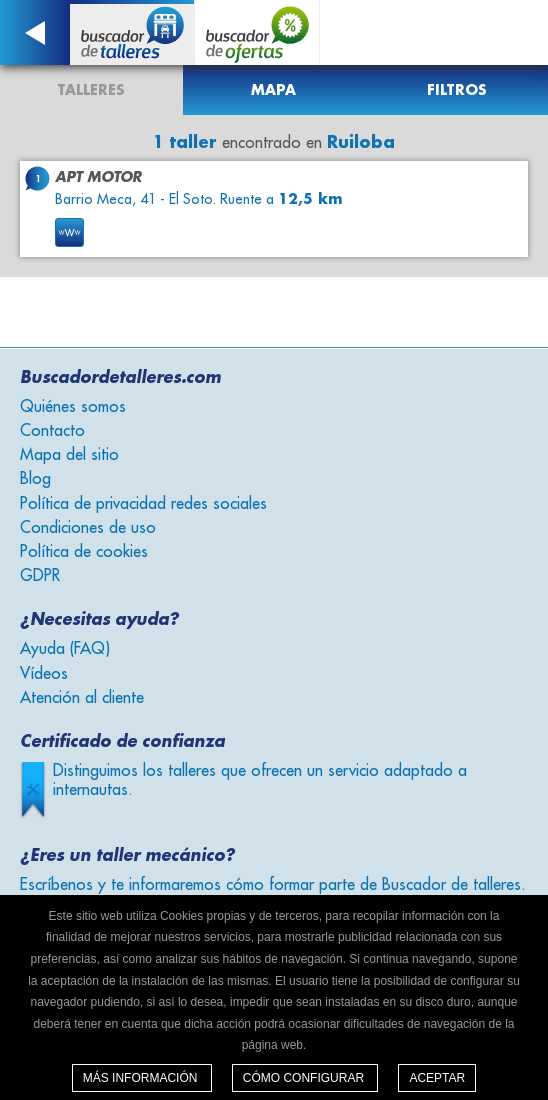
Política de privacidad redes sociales (143, 504)
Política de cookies (84, 552)
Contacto (52, 431)
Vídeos (44, 674)
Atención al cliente (82, 698)
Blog (35, 479)
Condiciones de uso (88, 528)
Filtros (457, 90)
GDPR (40, 576)
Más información (142, 1078)
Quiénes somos (73, 407)
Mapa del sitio (69, 455)
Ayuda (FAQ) (65, 649)
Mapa (273, 90)
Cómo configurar (305, 1078)
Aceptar (437, 1078)
